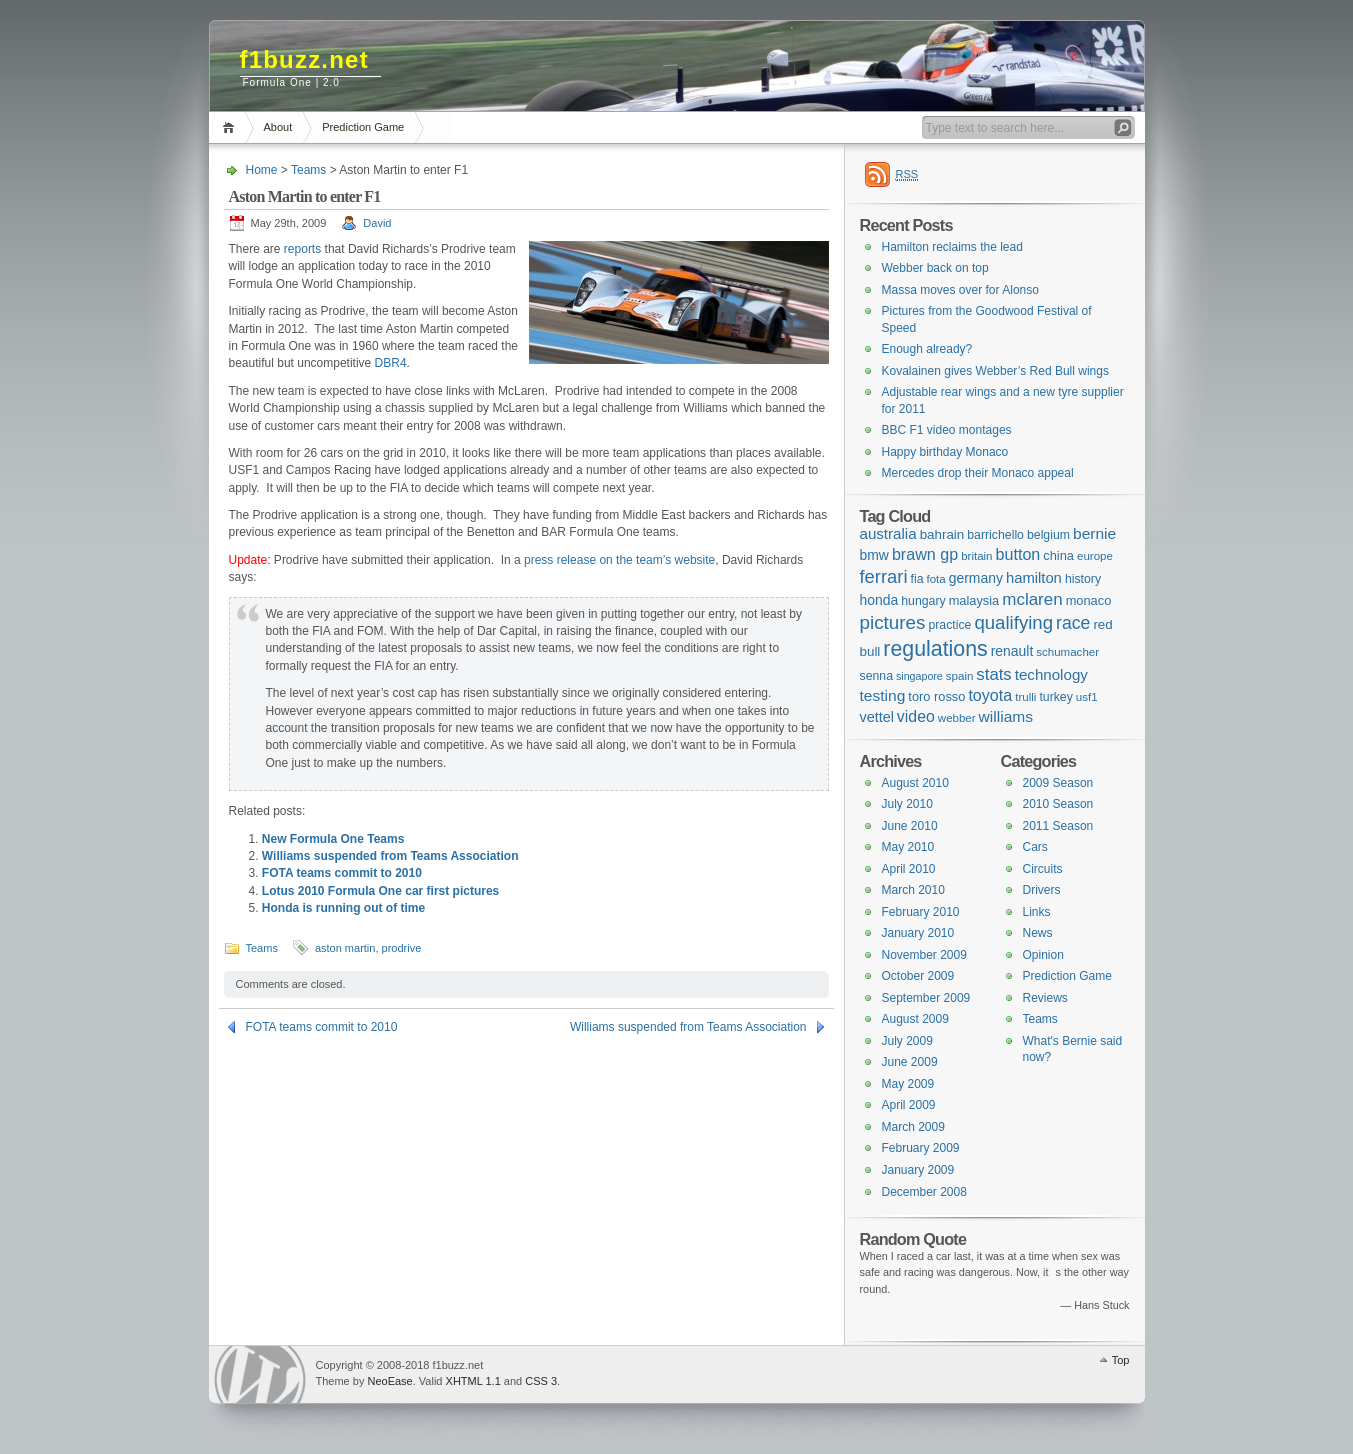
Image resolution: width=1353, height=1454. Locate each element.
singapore (919, 676)
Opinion (1043, 955)
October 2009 (918, 976)
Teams (308, 170)
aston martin (345, 948)
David (377, 223)
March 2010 (913, 890)
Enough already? (927, 349)
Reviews (1045, 998)
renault (1012, 651)
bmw (874, 555)
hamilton (1034, 578)
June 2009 (910, 1062)
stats (993, 674)
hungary (923, 601)
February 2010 (921, 912)
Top (1121, 1360)
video (916, 716)
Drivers (1042, 890)
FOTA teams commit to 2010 (342, 873)
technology (1051, 674)
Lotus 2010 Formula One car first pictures (380, 891)
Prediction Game (363, 127)
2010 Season (1058, 804)
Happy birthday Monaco (945, 452)
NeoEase (389, 1381)
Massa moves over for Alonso (960, 290)
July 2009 (907, 1041)
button (1018, 554)
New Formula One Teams (333, 839)
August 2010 (915, 783)
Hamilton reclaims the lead (952, 247)
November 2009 (924, 955)
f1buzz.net (304, 59)
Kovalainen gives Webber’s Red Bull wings (995, 371)
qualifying (1013, 622)
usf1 (1087, 697)
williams (1006, 716)
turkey (1055, 697)
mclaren (1032, 599)
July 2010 (907, 804)
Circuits (1043, 869)
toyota (990, 695)
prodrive (402, 948)
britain (976, 556)
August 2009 (915, 1019)
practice (949, 625)
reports (302, 249)
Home (231, 127)
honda (879, 600)
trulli (1025, 697)
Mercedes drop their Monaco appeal (978, 473)
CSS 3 (541, 1381)
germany (976, 578)
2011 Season (1058, 826)
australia (888, 533)
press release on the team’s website (619, 560)
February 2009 (921, 1148)
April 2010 (909, 869)
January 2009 (918, 1170)
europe (1095, 556)
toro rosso (936, 696)
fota (936, 579)
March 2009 (913, 1127)
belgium (1048, 535)
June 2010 (910, 826)
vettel (877, 717)
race (1073, 623)
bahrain (942, 534)
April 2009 (909, 1105)
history (1083, 579)
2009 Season (1058, 783)
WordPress (260, 1374)
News (1038, 933)
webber (957, 718)
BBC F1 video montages (947, 430)
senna (876, 676)
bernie (1094, 533)
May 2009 (908, 1084)
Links (1037, 912)
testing (883, 695)
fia (917, 579)
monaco (1089, 600)
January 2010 (918, 933)
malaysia (974, 600)
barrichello (995, 535)
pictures (893, 622)
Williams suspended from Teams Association (390, 856)
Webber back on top (935, 268)
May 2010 (908, 847)
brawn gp (925, 554)
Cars (1035, 847)
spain (960, 676)
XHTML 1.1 (473, 1381)
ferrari (884, 576)
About (278, 127)
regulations (935, 649)
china (1058, 555)
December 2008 (924, 1192)
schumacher (1067, 652)
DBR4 (391, 363)
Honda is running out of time (343, 908)
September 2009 (926, 998)
